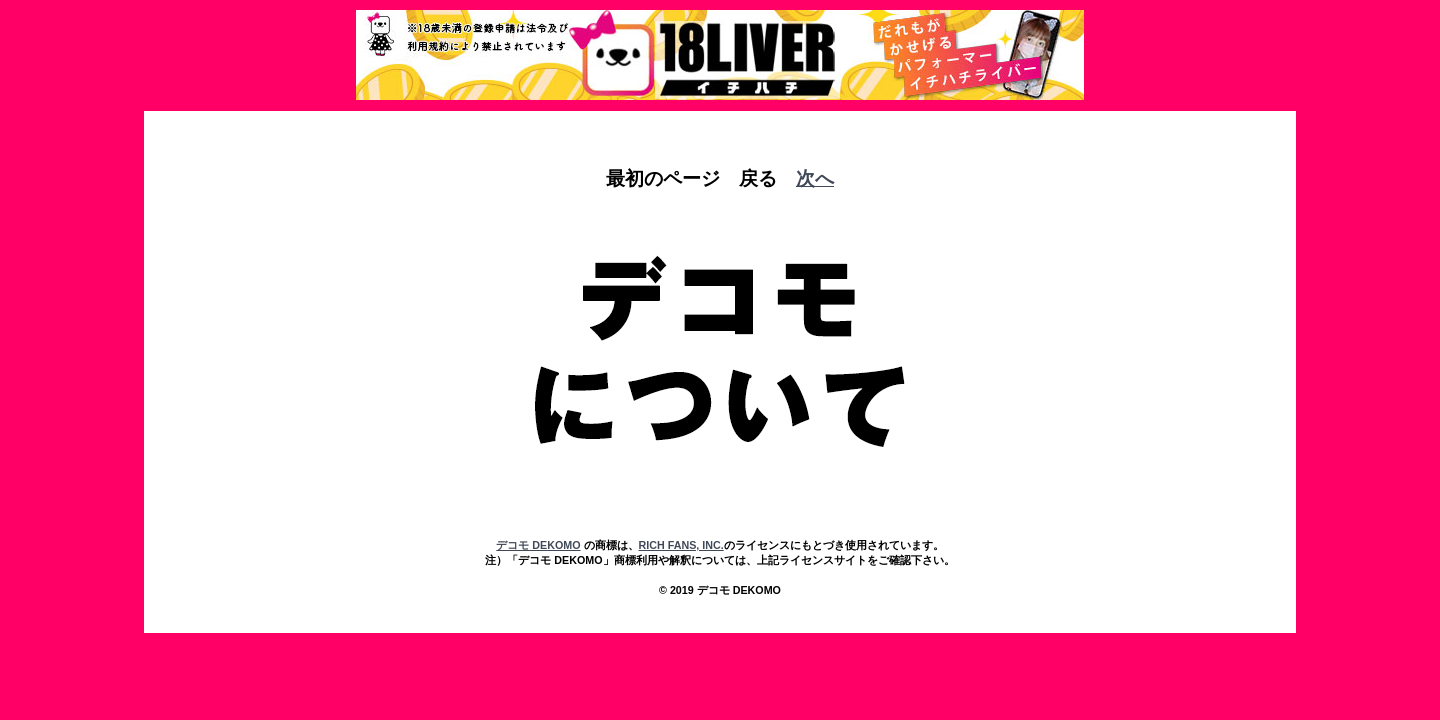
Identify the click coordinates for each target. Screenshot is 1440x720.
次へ (815, 178)
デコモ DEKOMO (538, 545)
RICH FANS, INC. (681, 545)
